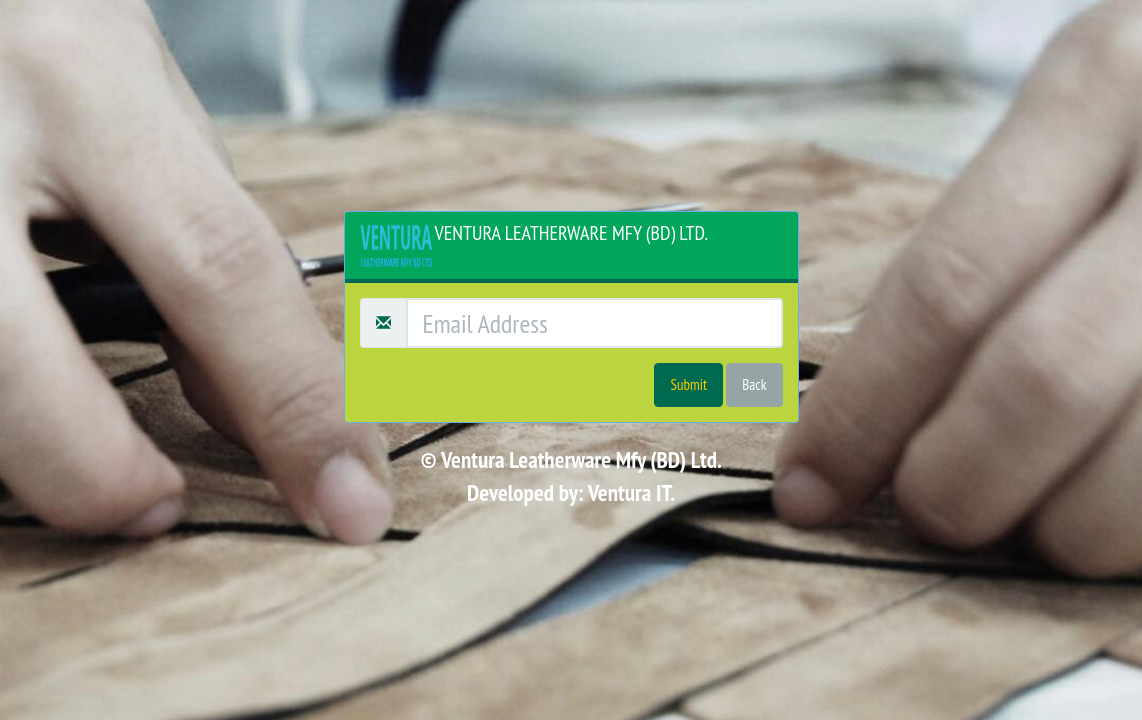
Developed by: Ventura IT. (571, 492)
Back (754, 384)
